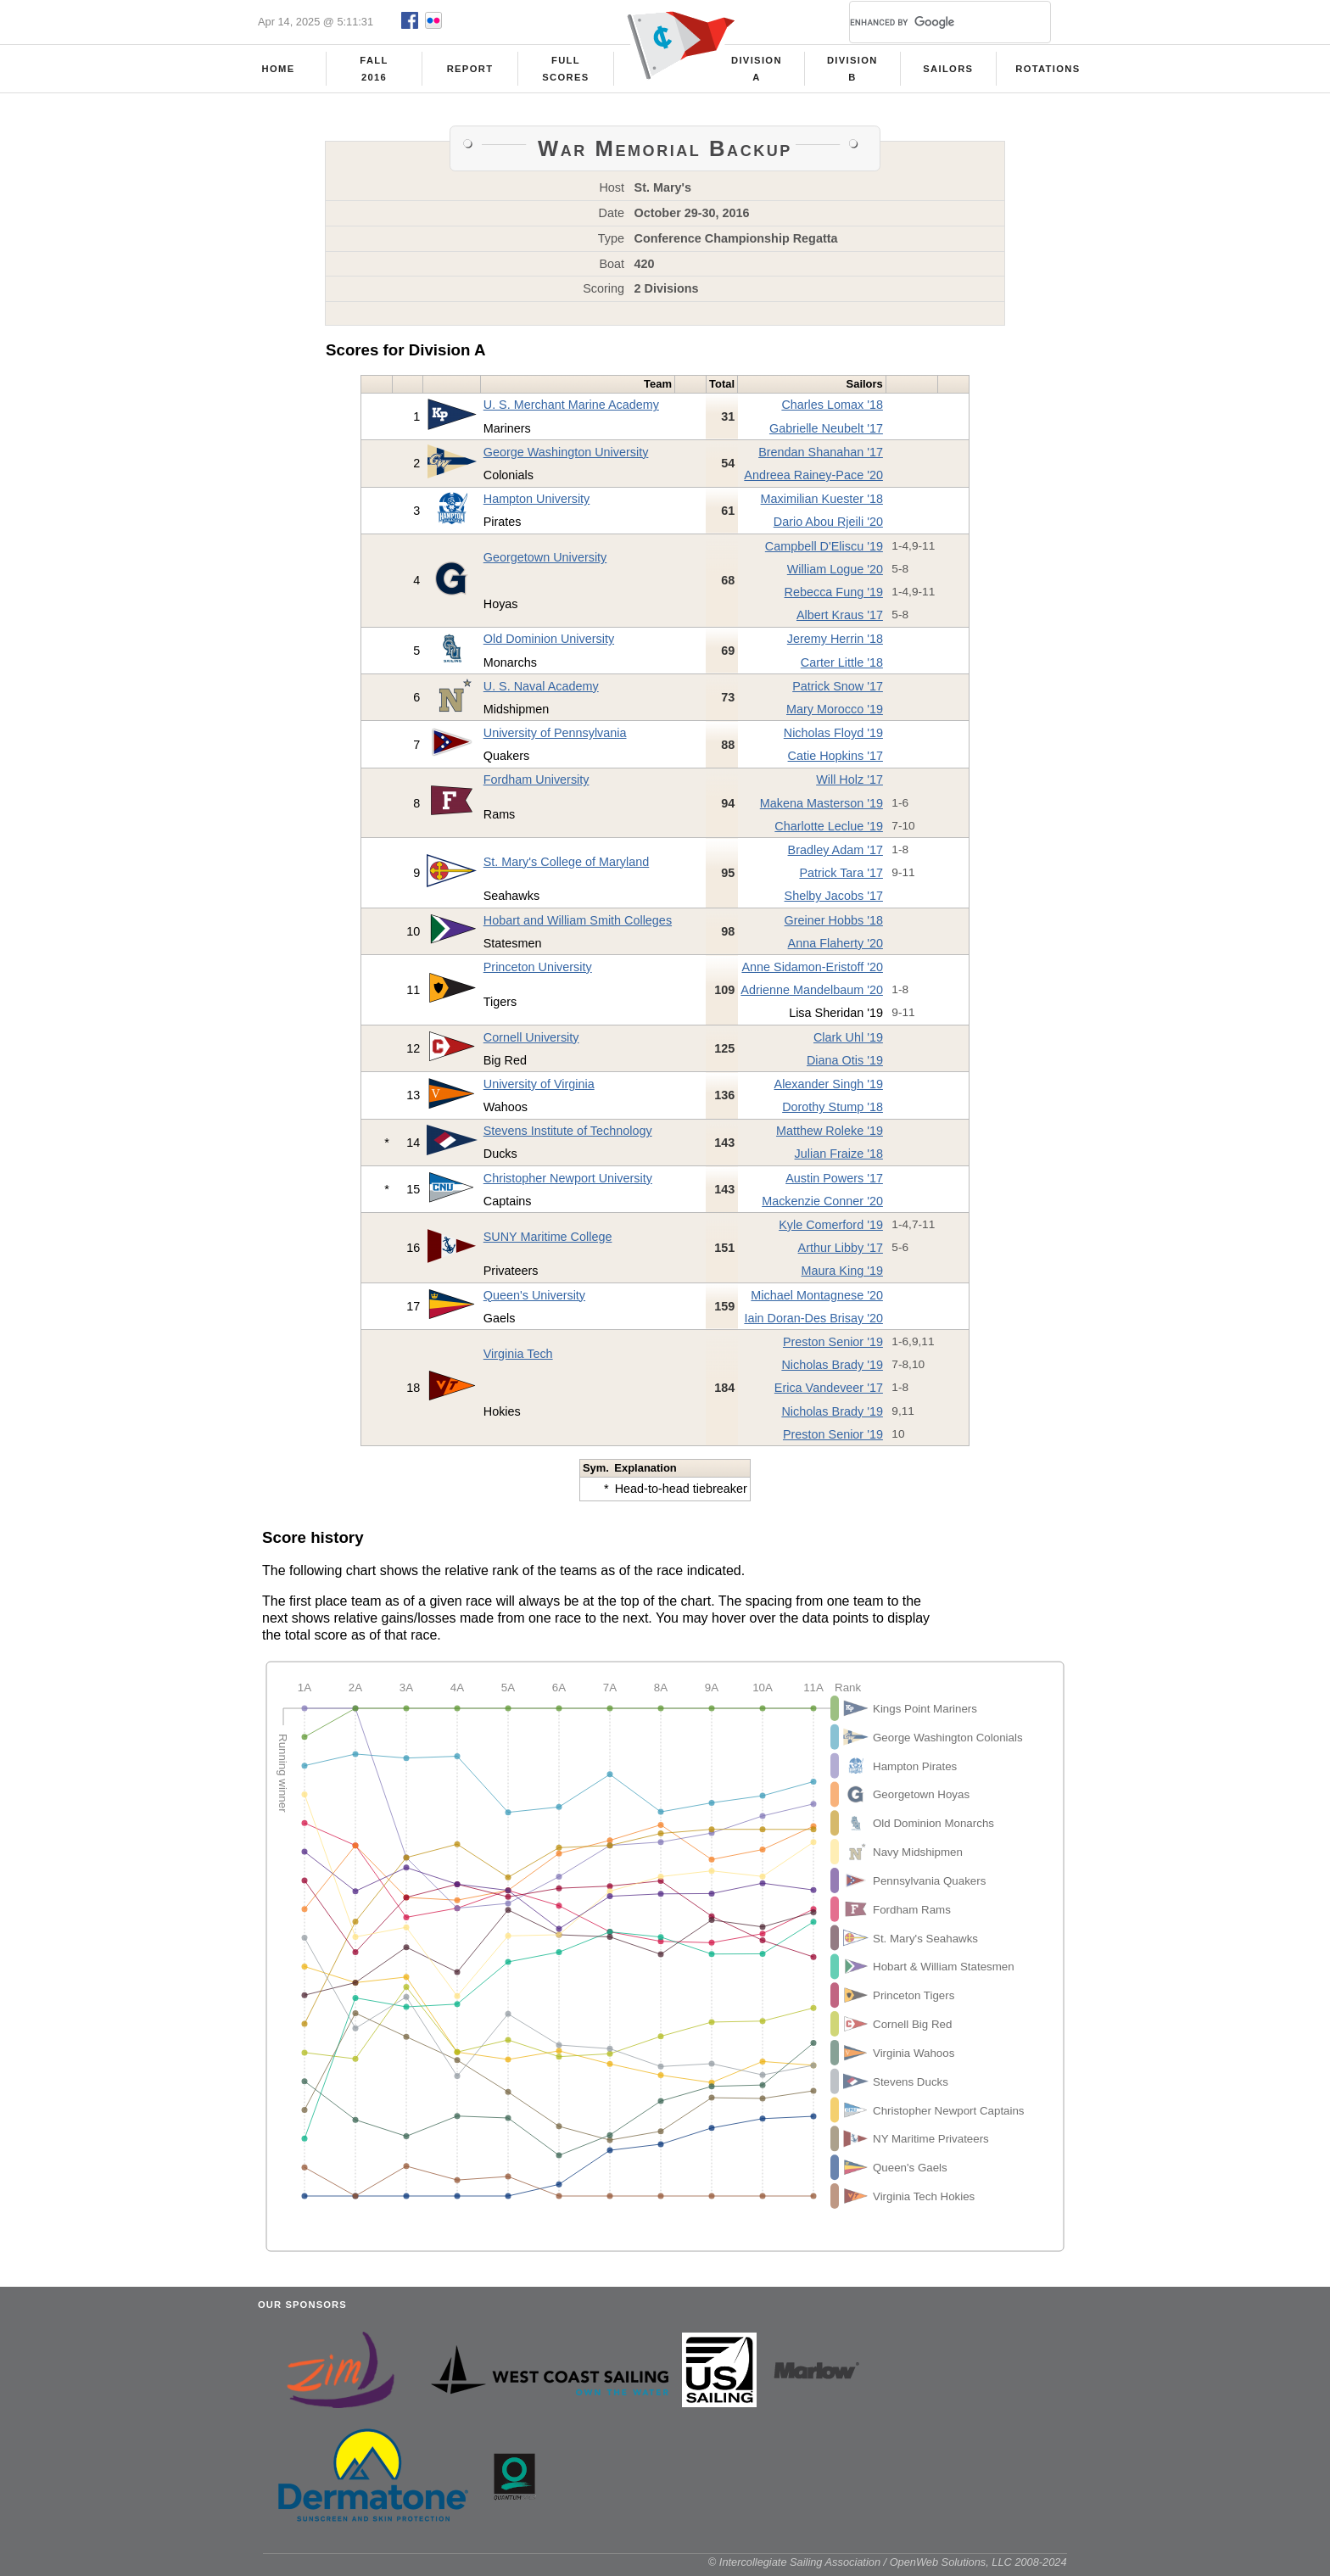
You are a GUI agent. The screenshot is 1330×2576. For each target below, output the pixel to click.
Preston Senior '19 (833, 1347)
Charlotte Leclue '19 (828, 831)
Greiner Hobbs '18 (834, 925)
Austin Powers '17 (834, 1183)
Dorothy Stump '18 (832, 1112)
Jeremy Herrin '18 (835, 644)
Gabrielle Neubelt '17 (826, 433)
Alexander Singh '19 (828, 1089)
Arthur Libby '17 (840, 1253)
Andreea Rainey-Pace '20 (813, 480)
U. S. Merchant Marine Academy (571, 409)
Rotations (1047, 69)
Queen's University (534, 1300)
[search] (929, 22)
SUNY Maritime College (547, 1242)
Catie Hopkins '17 (835, 761)
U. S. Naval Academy (541, 691)
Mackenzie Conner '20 (822, 1206)
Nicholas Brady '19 (832, 1370)
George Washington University (566, 457)
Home (278, 69)
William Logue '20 (835, 574)
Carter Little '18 (842, 667)
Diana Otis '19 (845, 1065)
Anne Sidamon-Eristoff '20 (811, 972)
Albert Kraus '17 (839, 620)
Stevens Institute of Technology (567, 1136)
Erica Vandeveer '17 (828, 1393)
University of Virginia (539, 1089)
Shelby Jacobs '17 (834, 901)
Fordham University (536, 784)
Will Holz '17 (849, 784)
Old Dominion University (548, 644)
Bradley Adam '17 (835, 855)
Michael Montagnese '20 (817, 1300)
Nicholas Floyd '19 (833, 738)
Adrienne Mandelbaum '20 (811, 995)
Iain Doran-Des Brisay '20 (813, 1323)
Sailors (948, 69)
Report (470, 69)
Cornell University (531, 1042)
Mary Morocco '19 (834, 714)
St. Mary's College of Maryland (566, 867)
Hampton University (536, 504)
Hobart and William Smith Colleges (577, 925)
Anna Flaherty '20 (835, 948)
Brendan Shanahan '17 (820, 457)
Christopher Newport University (567, 1183)
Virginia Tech (518, 1359)
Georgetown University (545, 562)
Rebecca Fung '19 (834, 597)
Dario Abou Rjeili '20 (828, 527)
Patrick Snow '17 (837, 691)
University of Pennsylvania (555, 738)
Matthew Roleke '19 (829, 1136)
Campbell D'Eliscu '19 (824, 551)
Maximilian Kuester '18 (822, 504)
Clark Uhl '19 (848, 1042)
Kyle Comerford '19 (831, 1230)
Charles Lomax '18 (832, 409)
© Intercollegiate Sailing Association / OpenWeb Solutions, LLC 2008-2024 (887, 2567)
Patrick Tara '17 (840, 878)
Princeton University (537, 972)
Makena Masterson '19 (821, 808)
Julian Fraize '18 (839, 1158)
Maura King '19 (842, 1275)
